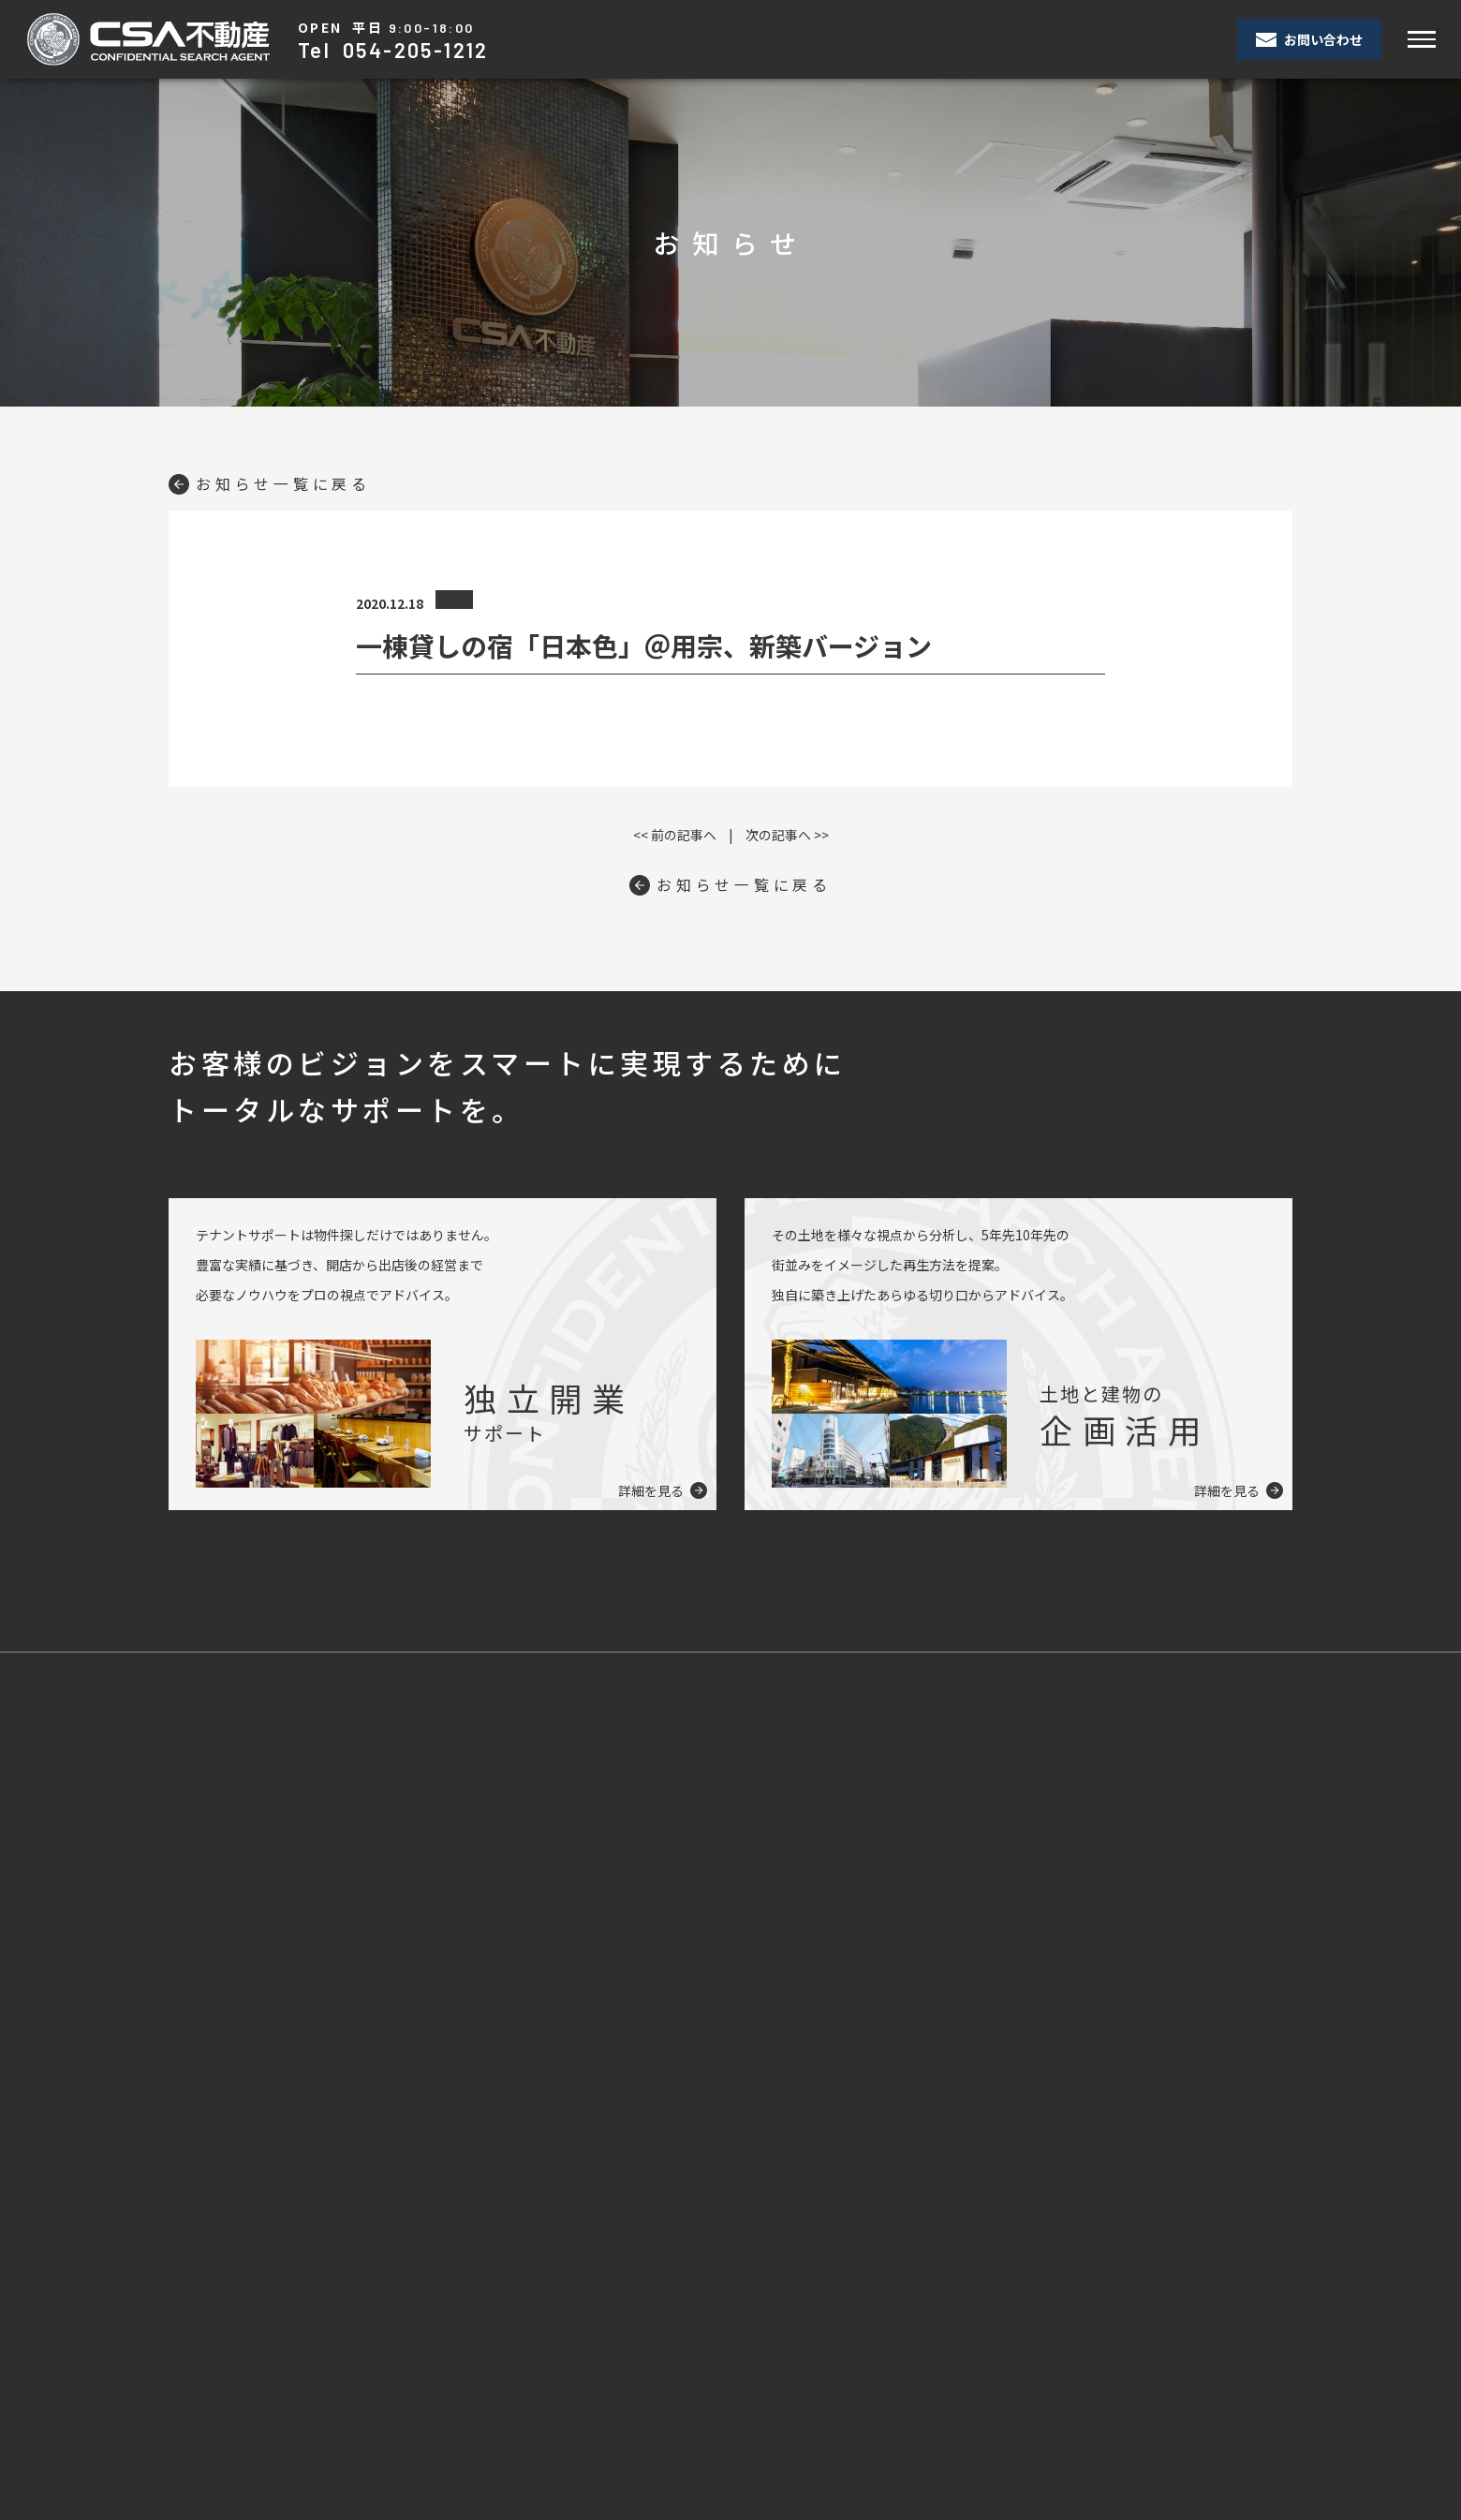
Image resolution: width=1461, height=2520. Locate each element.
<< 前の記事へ (674, 834)
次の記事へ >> (787, 834)
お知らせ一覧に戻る (270, 483)
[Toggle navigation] (1421, 40)
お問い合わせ (1309, 39)
